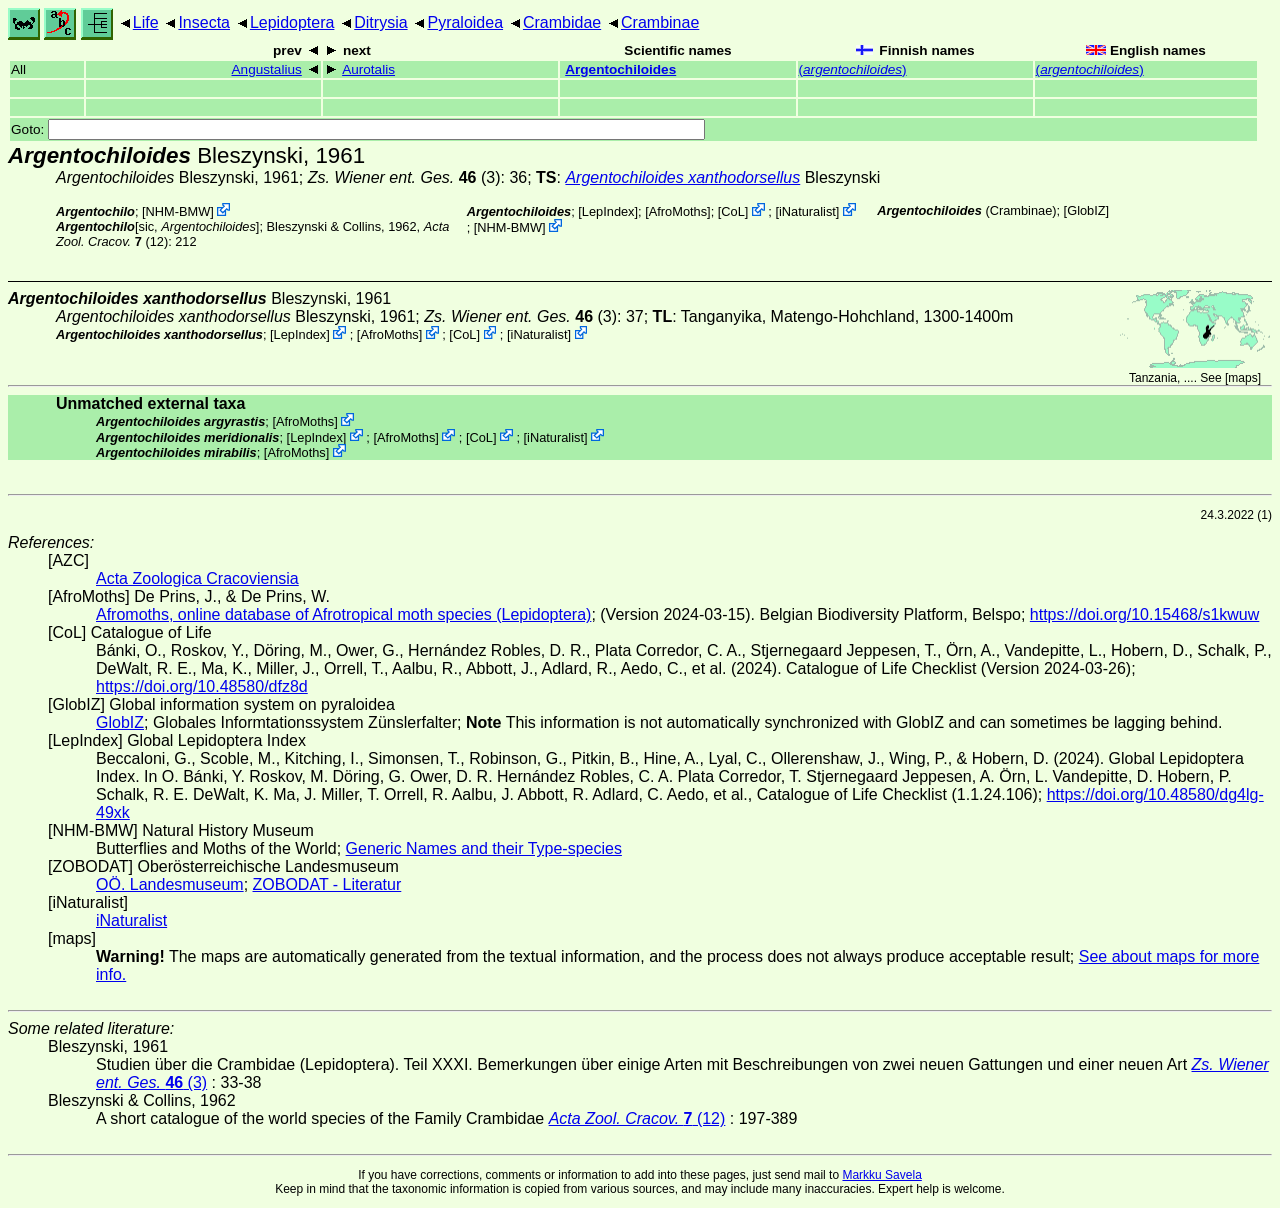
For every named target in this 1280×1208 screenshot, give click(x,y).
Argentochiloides (620, 69)
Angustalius (267, 69)
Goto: (358, 129)
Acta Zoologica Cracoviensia (197, 578)
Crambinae (660, 22)
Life (146, 22)
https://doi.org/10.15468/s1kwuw (1144, 614)
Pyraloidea (465, 22)
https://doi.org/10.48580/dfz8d (202, 686)
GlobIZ (1086, 210)
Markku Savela (881, 1175)
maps (1242, 378)
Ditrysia (380, 22)
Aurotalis (368, 69)
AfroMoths (678, 211)
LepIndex (608, 211)
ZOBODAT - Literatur (327, 884)
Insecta (204, 22)
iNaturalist (807, 211)
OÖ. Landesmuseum (170, 884)
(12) (637, 1118)
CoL (732, 211)
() (853, 69)
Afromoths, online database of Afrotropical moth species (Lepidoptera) (343, 614)
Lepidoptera (292, 22)
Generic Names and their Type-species (484, 848)
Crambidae (562, 22)
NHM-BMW (178, 211)
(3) (404, 177)
